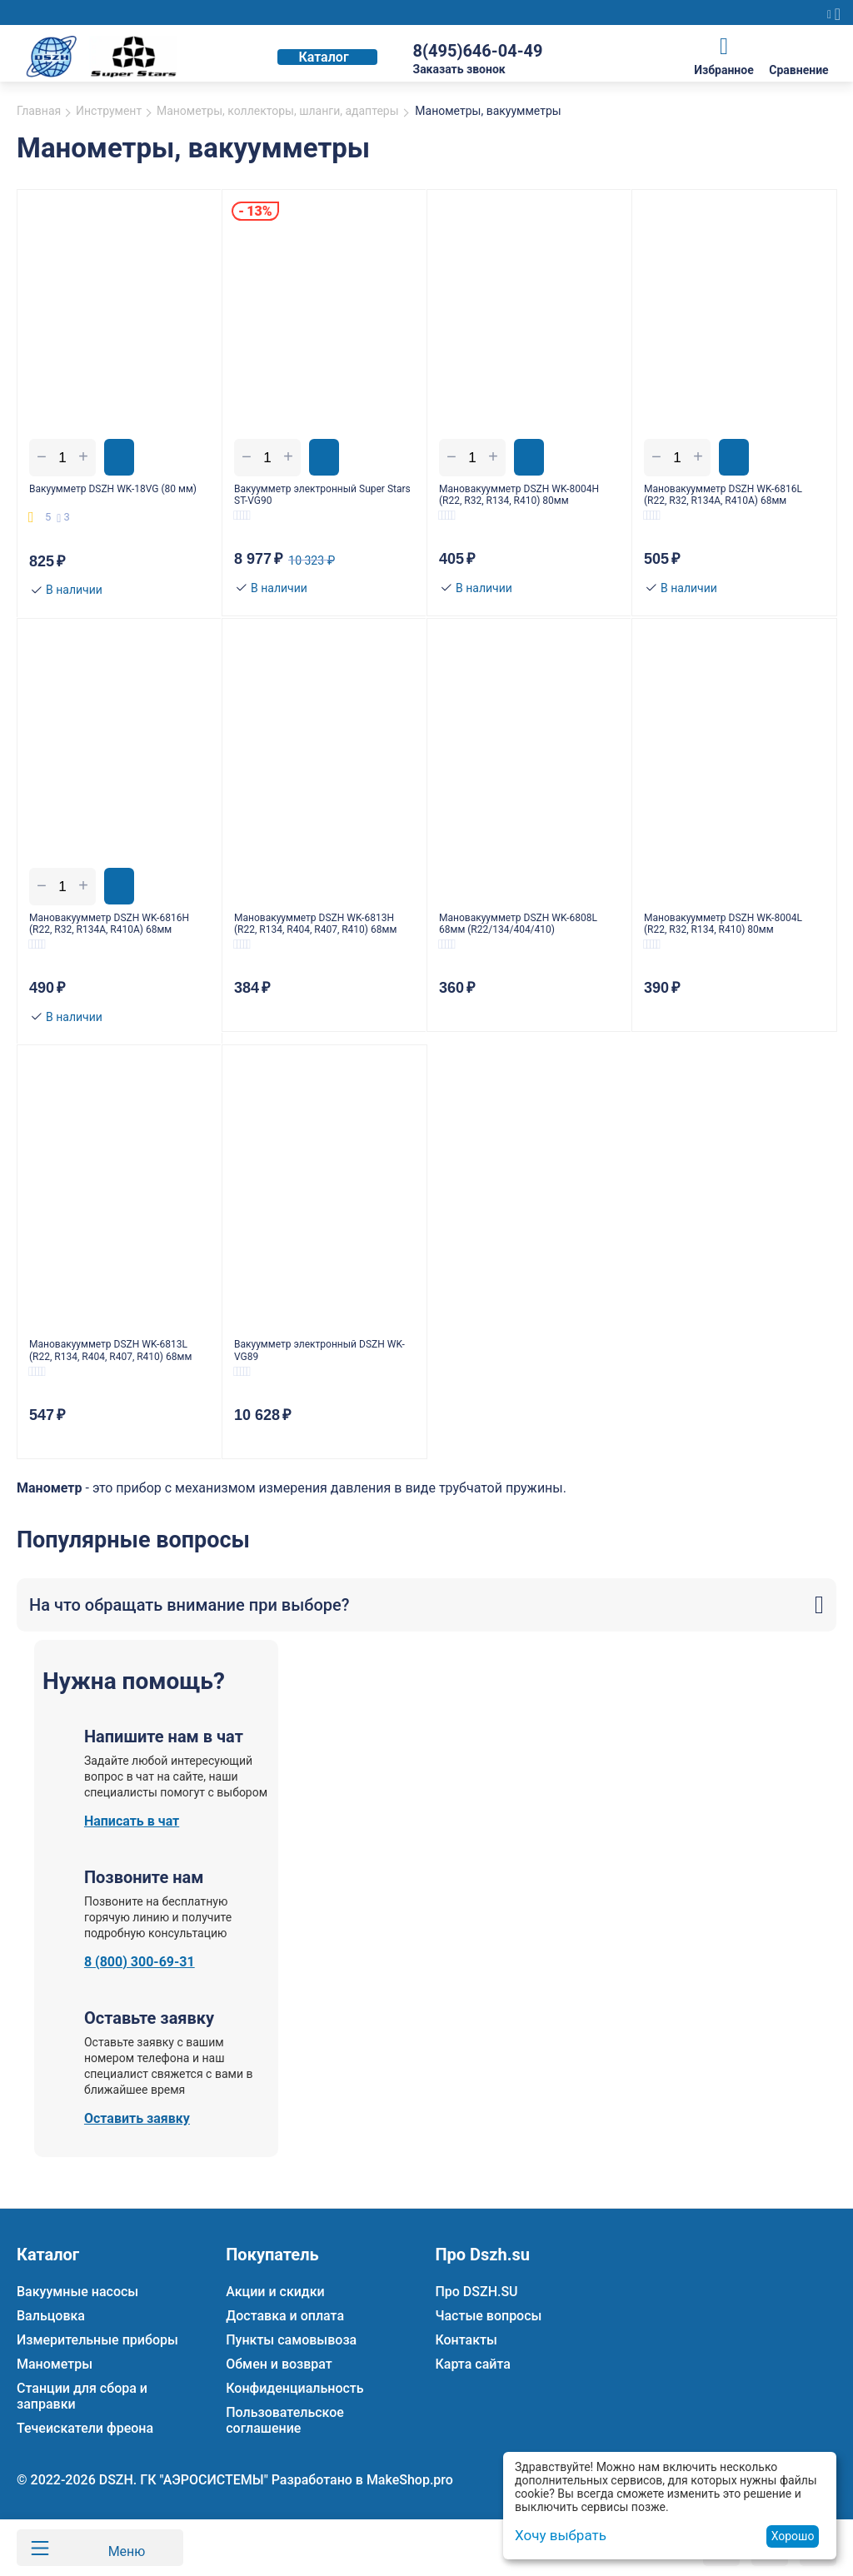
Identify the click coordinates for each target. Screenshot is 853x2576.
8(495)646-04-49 (477, 50)
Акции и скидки (275, 2291)
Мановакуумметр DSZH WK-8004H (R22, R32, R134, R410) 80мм (518, 497)
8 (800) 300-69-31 (139, 1988)
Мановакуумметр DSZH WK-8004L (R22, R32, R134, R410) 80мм (722, 935)
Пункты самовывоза (291, 2340)
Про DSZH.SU (476, 2291)
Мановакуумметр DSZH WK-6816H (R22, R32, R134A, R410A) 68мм (115, 935)
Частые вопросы (488, 2316)
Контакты (465, 2340)
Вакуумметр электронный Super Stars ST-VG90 (323, 497)
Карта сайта (472, 2364)
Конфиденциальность (294, 2388)
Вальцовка (51, 2316)
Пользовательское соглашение (285, 2420)
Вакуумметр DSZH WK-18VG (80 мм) (115, 497)
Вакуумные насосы (77, 2291)
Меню (118, 2548)
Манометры (54, 2364)
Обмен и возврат (279, 2364)
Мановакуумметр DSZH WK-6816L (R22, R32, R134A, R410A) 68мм (730, 497)
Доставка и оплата (285, 2316)
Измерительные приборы (97, 2340)
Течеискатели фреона (85, 2428)
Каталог (323, 57)
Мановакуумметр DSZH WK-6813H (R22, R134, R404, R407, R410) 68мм (315, 935)
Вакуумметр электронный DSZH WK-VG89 (323, 1369)
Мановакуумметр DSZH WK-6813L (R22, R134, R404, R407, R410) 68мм (109, 1370)
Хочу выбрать (558, 2536)
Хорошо (793, 2536)
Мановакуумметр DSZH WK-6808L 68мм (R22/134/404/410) (525, 935)
